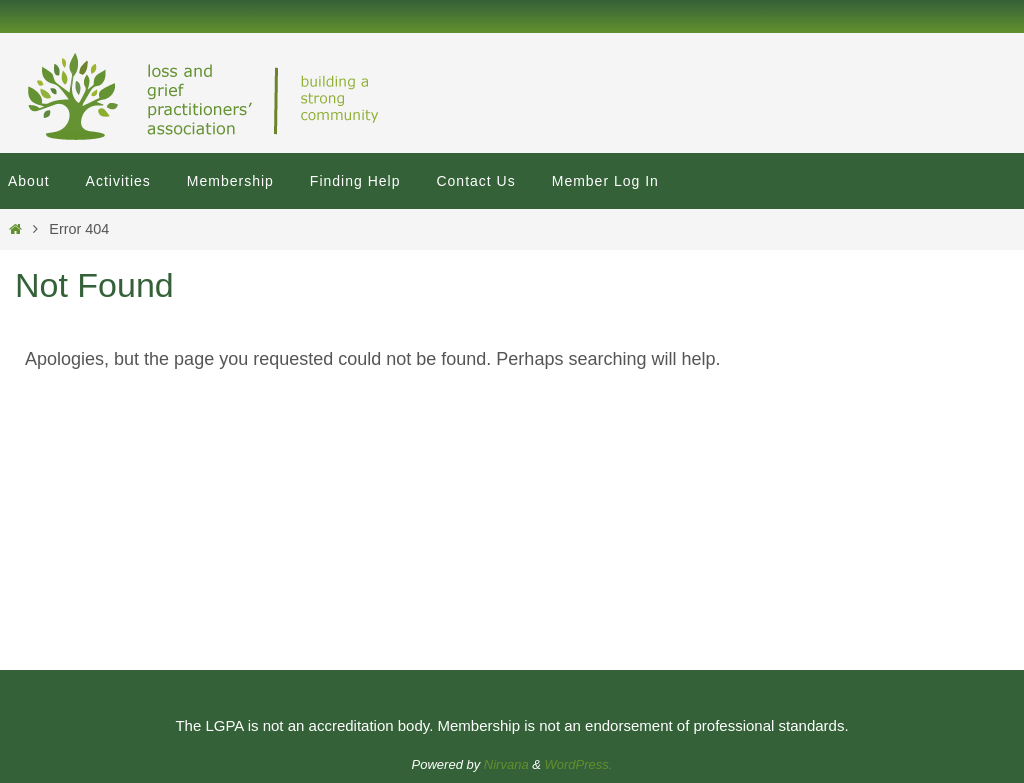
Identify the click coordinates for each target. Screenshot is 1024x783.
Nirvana (506, 764)
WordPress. (579, 764)
